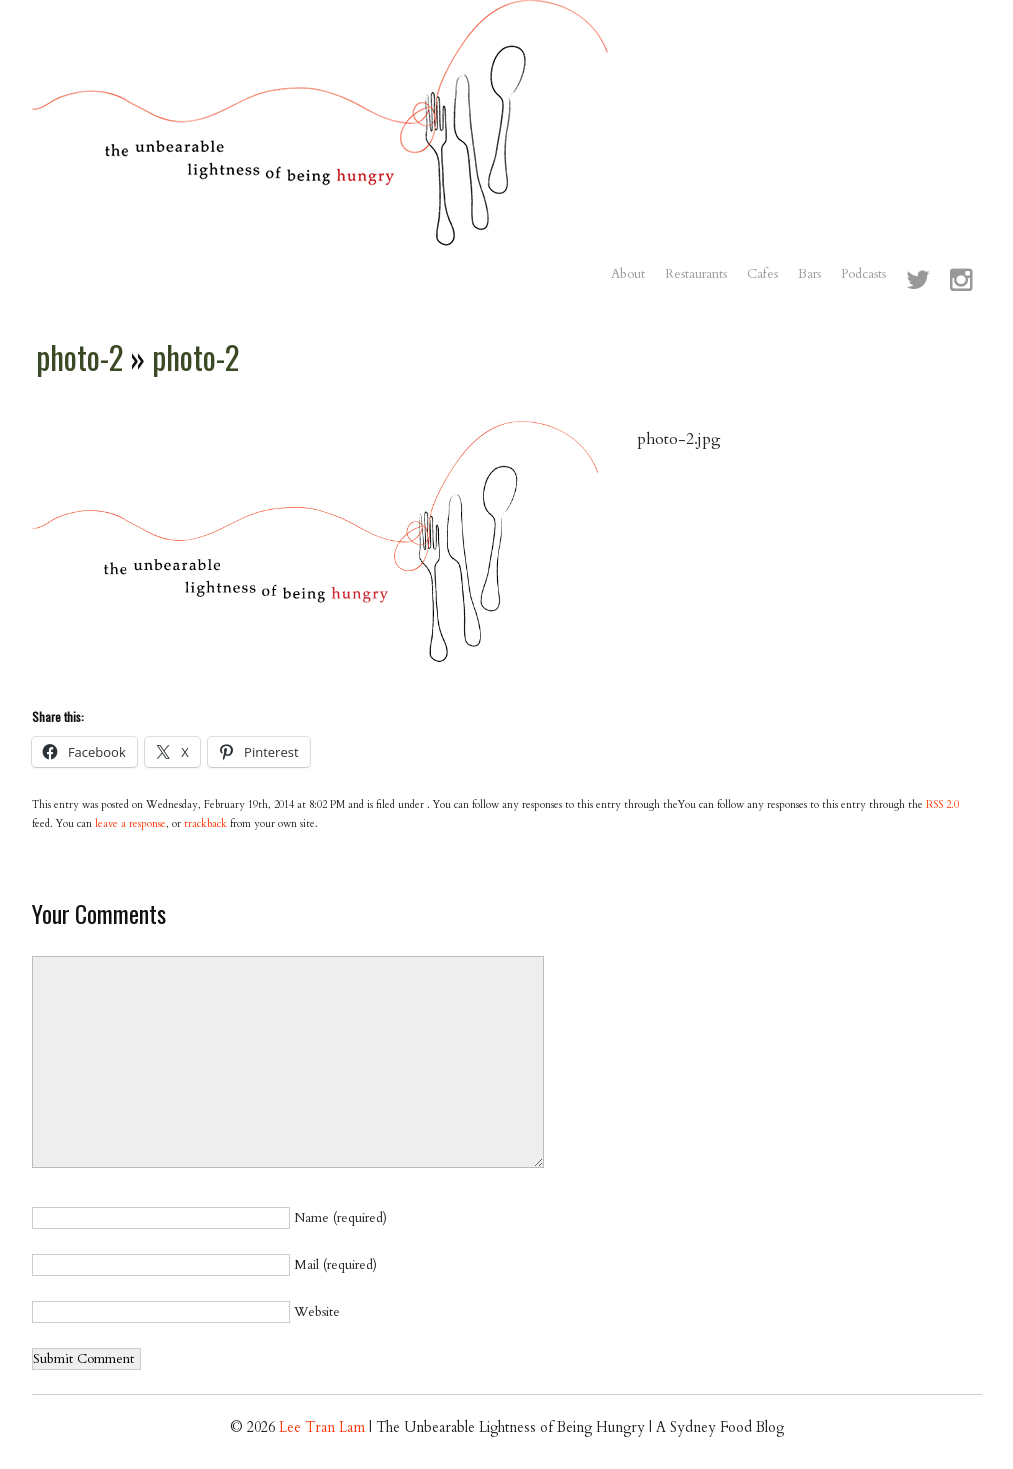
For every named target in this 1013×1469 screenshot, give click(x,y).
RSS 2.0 (942, 805)
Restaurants (696, 274)
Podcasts (863, 274)
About (628, 274)
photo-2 (83, 357)
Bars (809, 274)
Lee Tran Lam (322, 1427)
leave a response (130, 824)
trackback (205, 824)
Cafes (762, 274)
